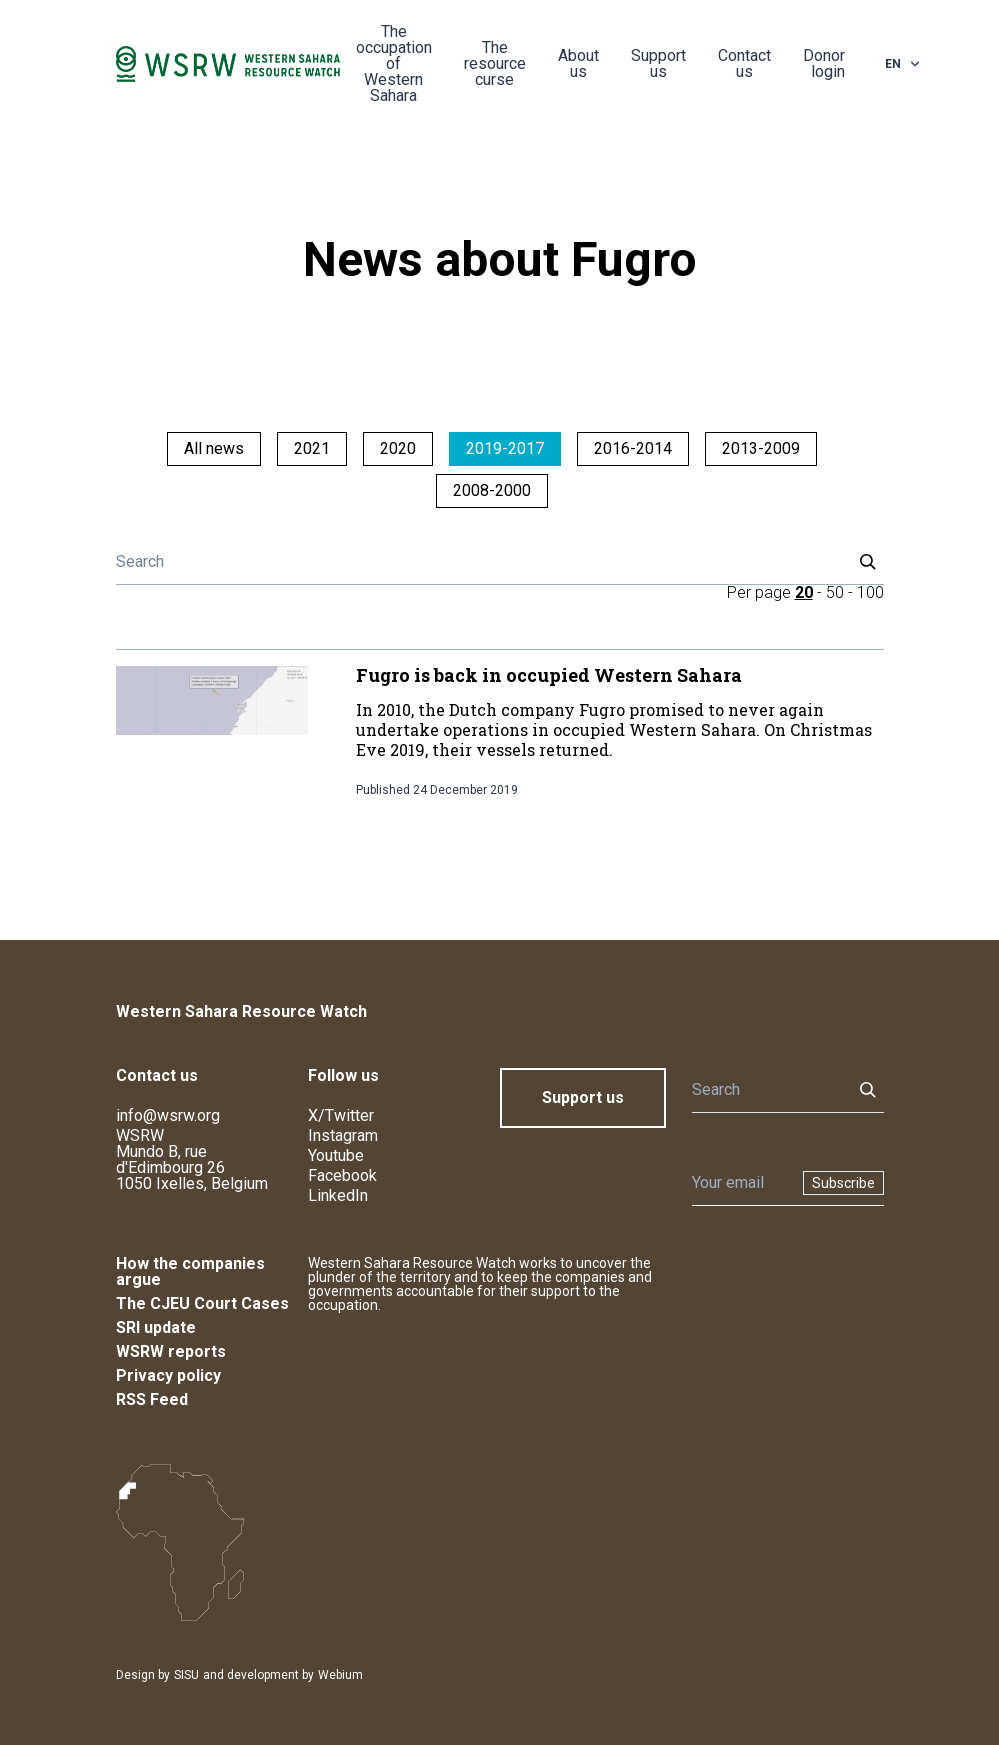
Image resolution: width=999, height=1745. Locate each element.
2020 (398, 448)
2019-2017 (505, 448)
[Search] (478, 562)
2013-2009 (761, 448)
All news (214, 448)
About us (578, 63)
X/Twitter (341, 1115)
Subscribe (843, 1183)
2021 (312, 448)
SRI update (156, 1327)
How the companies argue (190, 1271)
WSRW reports (171, 1351)
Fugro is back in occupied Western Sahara (549, 675)
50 (835, 592)
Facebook (342, 1175)
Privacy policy (168, 1375)
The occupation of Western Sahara (394, 63)
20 (804, 592)
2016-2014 (633, 448)
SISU (186, 1675)
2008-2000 (492, 490)
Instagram (343, 1135)
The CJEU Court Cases (202, 1303)
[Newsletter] (741, 1183)
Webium (340, 1675)
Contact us (744, 63)
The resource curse (495, 63)
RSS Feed (152, 1399)
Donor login (824, 63)
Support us (658, 63)
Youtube (336, 1155)
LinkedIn (338, 1195)
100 (870, 592)
